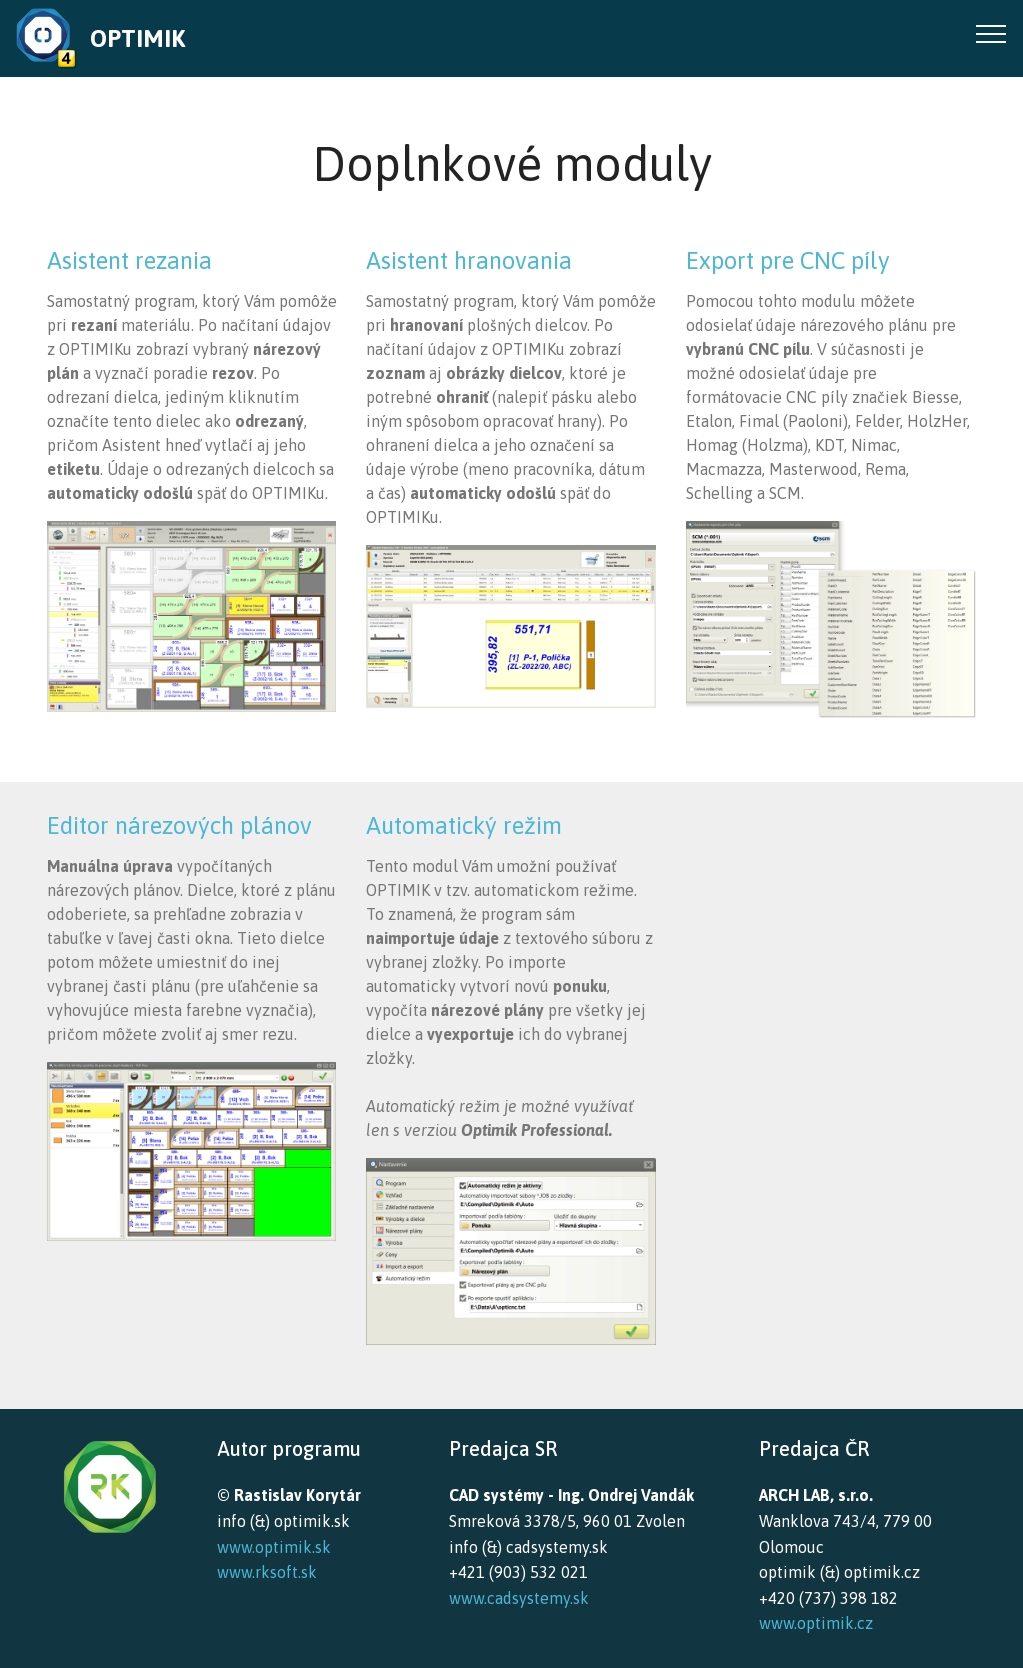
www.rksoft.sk (267, 1572)
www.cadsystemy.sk (519, 1598)
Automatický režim (464, 825)
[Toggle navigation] (991, 33)
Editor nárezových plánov (179, 825)
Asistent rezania (129, 260)
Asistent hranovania (469, 260)
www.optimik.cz (816, 1623)
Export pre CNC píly (788, 260)
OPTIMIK (137, 38)
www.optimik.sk (274, 1547)
